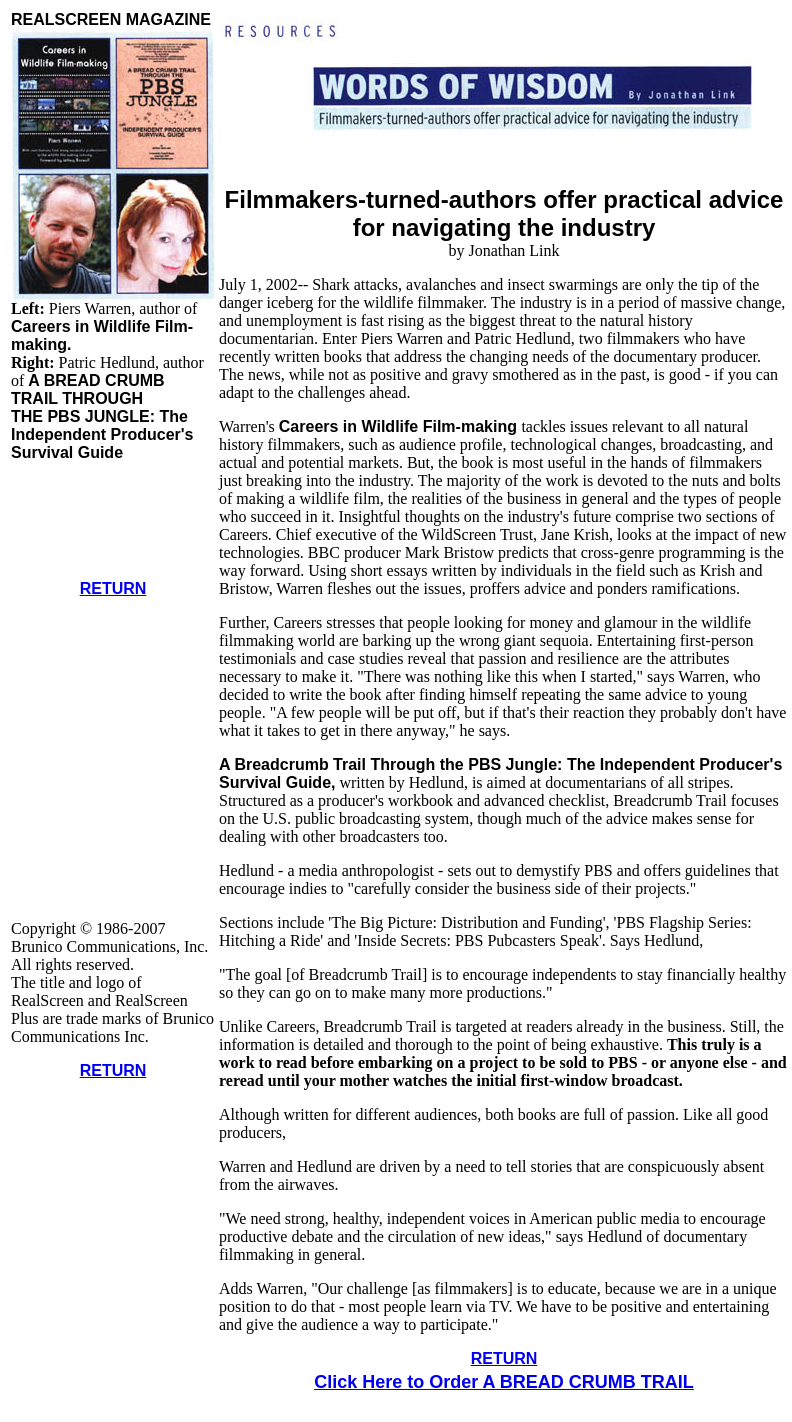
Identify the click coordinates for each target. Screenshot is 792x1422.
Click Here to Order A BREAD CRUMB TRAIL (504, 1382)
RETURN (113, 588)
